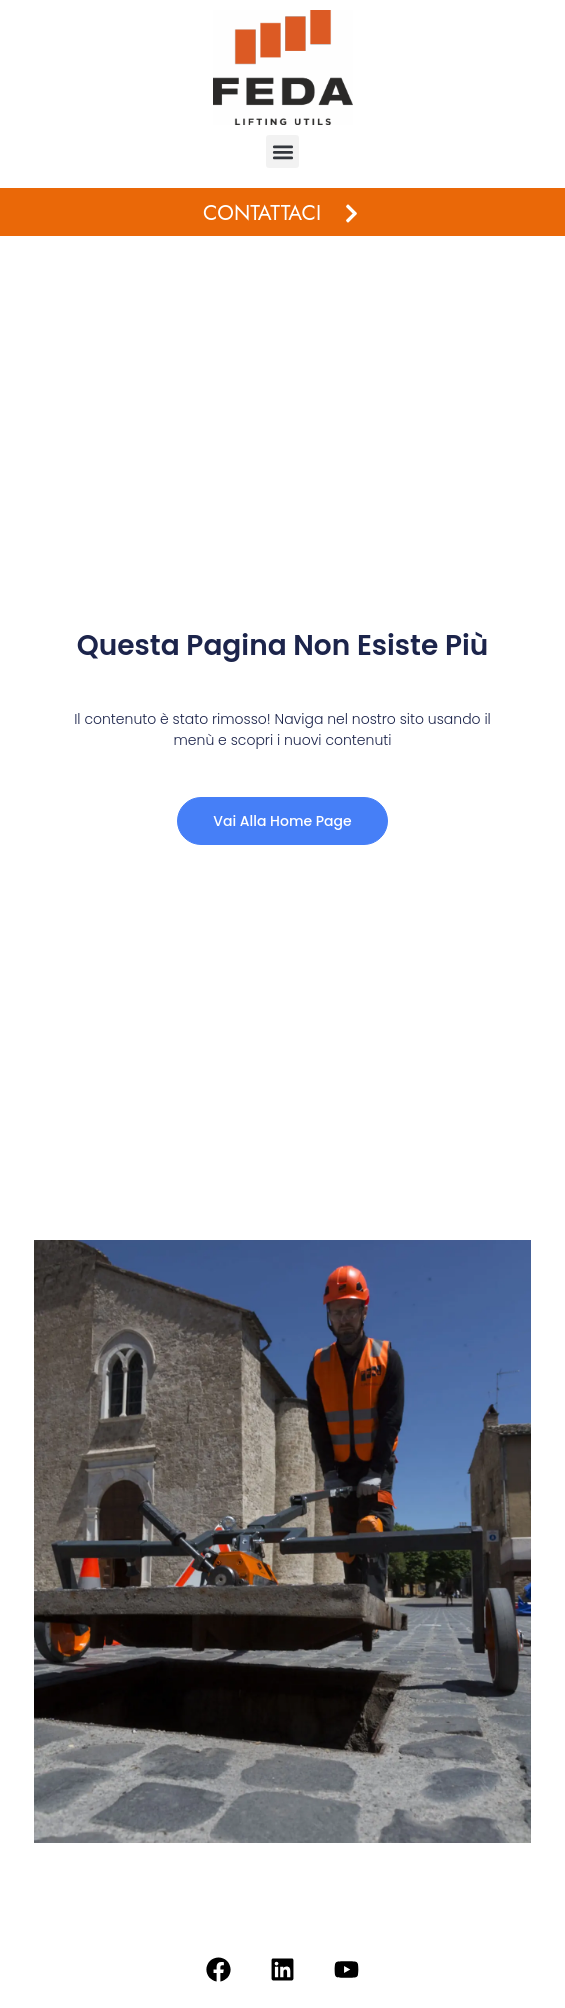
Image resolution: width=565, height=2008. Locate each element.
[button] (282, 151)
